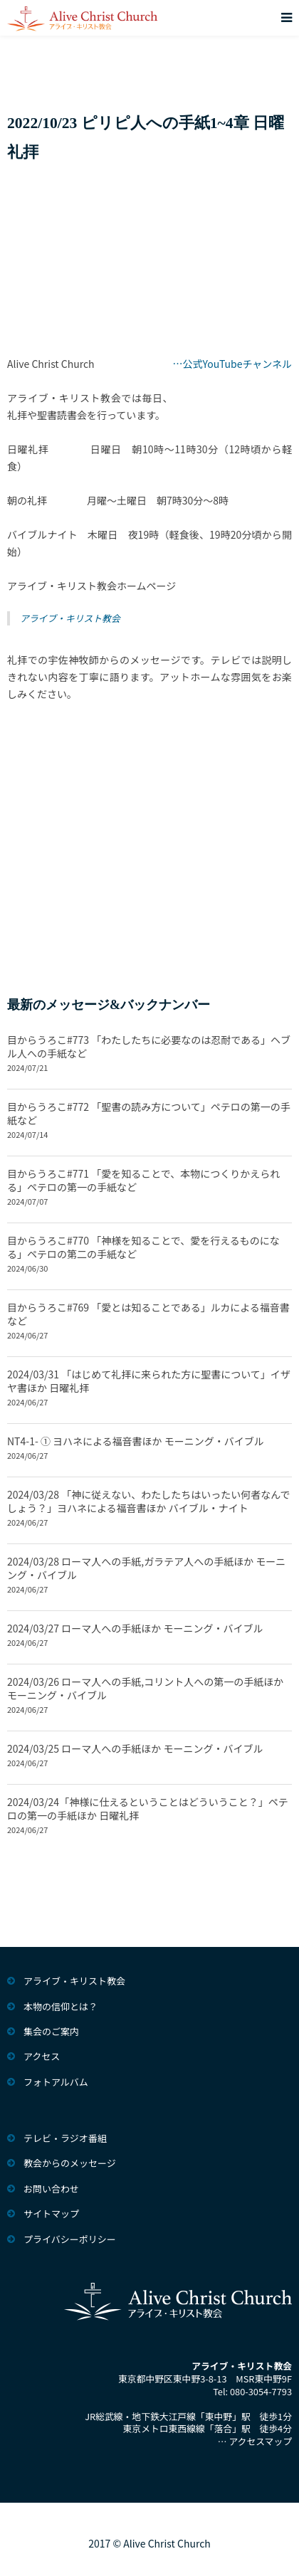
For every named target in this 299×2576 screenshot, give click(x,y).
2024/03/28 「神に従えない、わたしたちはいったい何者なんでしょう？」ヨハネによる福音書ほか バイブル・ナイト (148, 1501)
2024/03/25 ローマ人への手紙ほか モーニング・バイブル (135, 1748)
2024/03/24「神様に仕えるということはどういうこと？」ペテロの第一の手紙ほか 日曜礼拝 (147, 1808)
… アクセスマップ (255, 2441)
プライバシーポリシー (69, 2239)
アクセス (41, 2056)
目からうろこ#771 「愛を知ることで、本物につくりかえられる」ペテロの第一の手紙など (143, 1180)
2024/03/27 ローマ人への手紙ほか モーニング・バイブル (135, 1628)
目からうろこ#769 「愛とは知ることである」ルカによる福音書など (148, 1314)
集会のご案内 (51, 2031)
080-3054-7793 (261, 2391)
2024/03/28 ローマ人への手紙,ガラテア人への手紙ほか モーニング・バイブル (146, 1568)
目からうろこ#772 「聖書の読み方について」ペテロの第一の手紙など (148, 1113)
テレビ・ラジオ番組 (65, 2138)
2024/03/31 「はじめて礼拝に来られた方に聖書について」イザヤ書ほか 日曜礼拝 (148, 1381)
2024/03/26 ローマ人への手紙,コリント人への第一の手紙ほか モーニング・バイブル (145, 1688)
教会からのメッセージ (69, 2163)
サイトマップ (51, 2213)
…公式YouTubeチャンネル (233, 364)
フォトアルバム (55, 2082)
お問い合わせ (51, 2188)
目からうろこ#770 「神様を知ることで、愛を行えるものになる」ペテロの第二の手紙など (143, 1247)
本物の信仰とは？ (60, 2006)
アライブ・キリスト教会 (70, 618)
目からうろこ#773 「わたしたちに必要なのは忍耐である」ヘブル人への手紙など (148, 1046)
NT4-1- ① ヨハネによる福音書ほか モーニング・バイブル (135, 1441)
